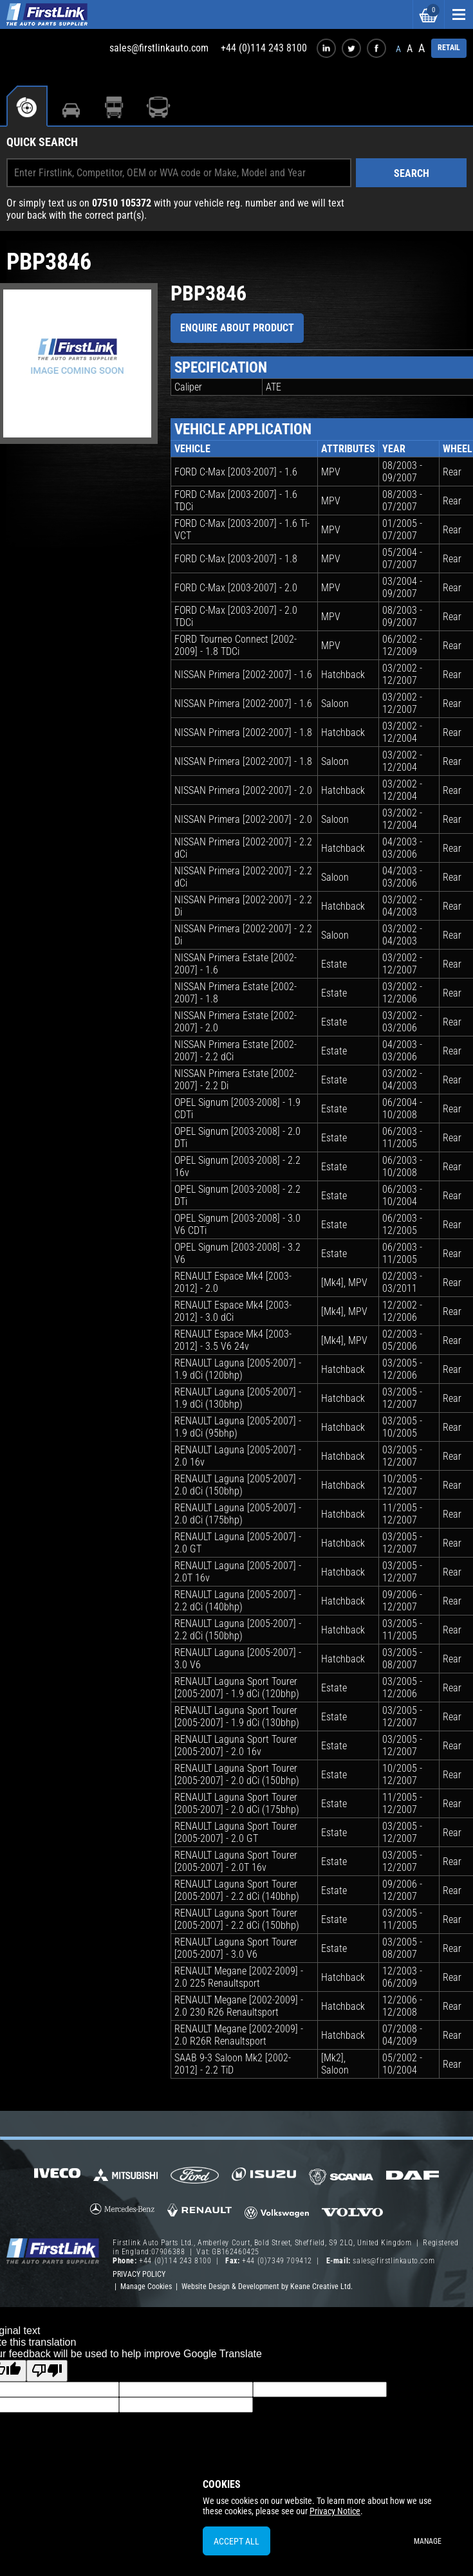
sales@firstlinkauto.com (159, 48)
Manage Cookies (146, 2286)
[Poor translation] (47, 2371)
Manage (427, 2541)
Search (411, 173)
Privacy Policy (139, 2274)
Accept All (236, 2541)
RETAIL (449, 47)
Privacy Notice (335, 2511)
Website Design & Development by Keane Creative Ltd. (267, 2286)
